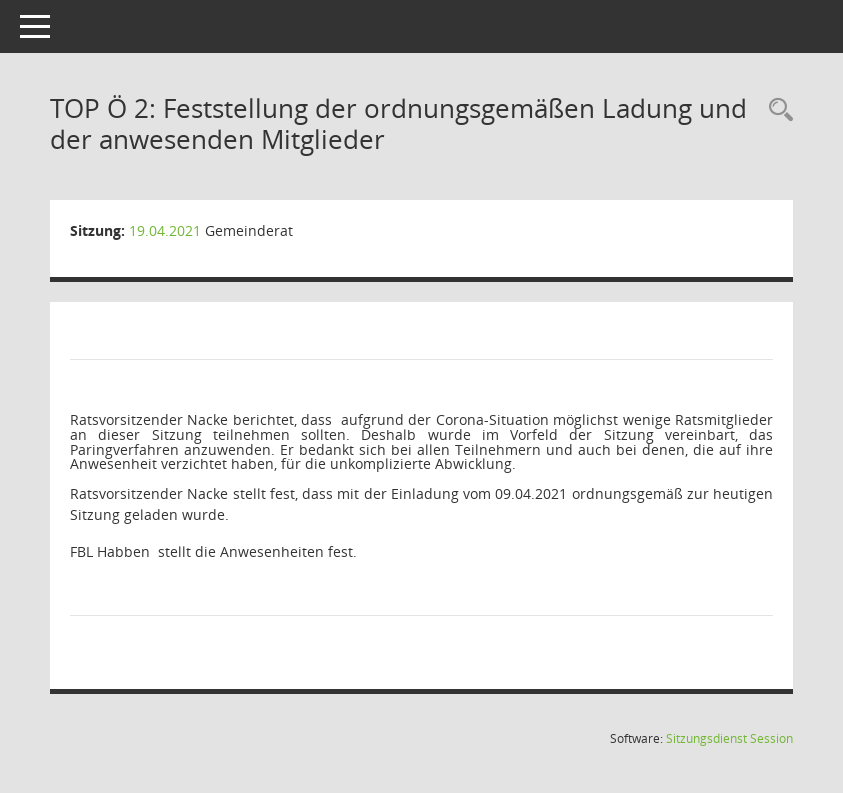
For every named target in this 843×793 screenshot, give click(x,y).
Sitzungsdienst (729, 738)
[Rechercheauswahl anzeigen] (776, 110)
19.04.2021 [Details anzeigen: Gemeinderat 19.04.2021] (165, 230)
